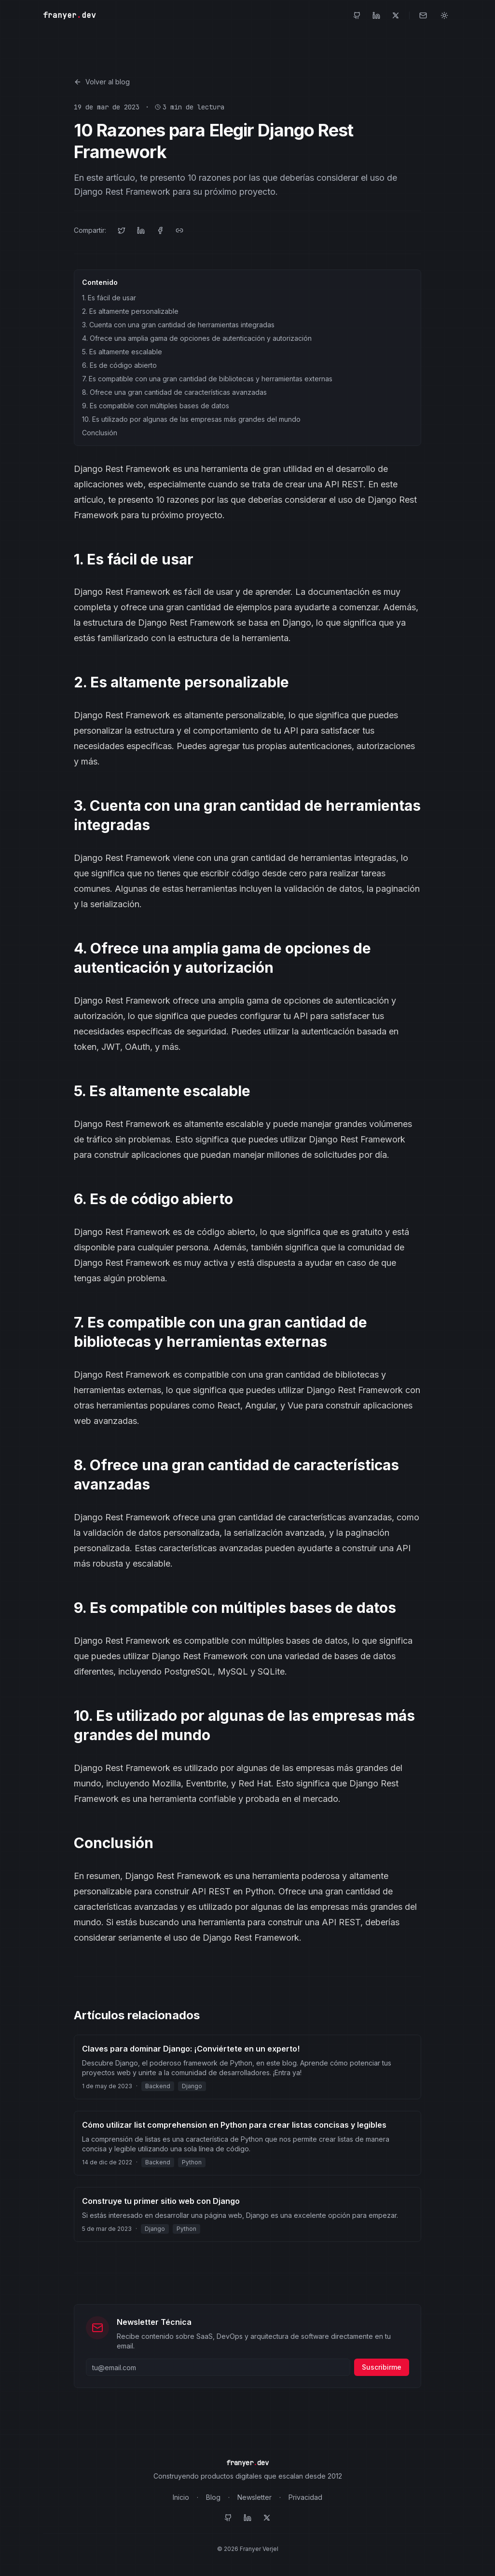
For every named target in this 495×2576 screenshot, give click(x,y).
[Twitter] (395, 15)
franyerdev (69, 15)
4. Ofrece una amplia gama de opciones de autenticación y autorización (197, 338)
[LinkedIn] (376, 15)
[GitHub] (357, 15)
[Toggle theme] (444, 15)
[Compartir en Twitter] (121, 230)
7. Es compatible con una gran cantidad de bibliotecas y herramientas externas (207, 379)
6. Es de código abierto (119, 365)
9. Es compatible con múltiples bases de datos (155, 406)
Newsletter (254, 2497)
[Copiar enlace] (179, 230)
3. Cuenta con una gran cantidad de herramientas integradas (178, 325)
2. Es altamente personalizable (130, 311)
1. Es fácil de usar (109, 298)
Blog (213, 2497)
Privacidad (305, 2497)
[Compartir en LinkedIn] (141, 230)
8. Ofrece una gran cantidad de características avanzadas (174, 392)
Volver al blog (102, 82)
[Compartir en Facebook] (160, 230)
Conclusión (99, 433)
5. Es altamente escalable (122, 352)
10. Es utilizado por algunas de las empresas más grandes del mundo (191, 419)
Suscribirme (381, 2367)
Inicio (181, 2497)
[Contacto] (423, 15)
